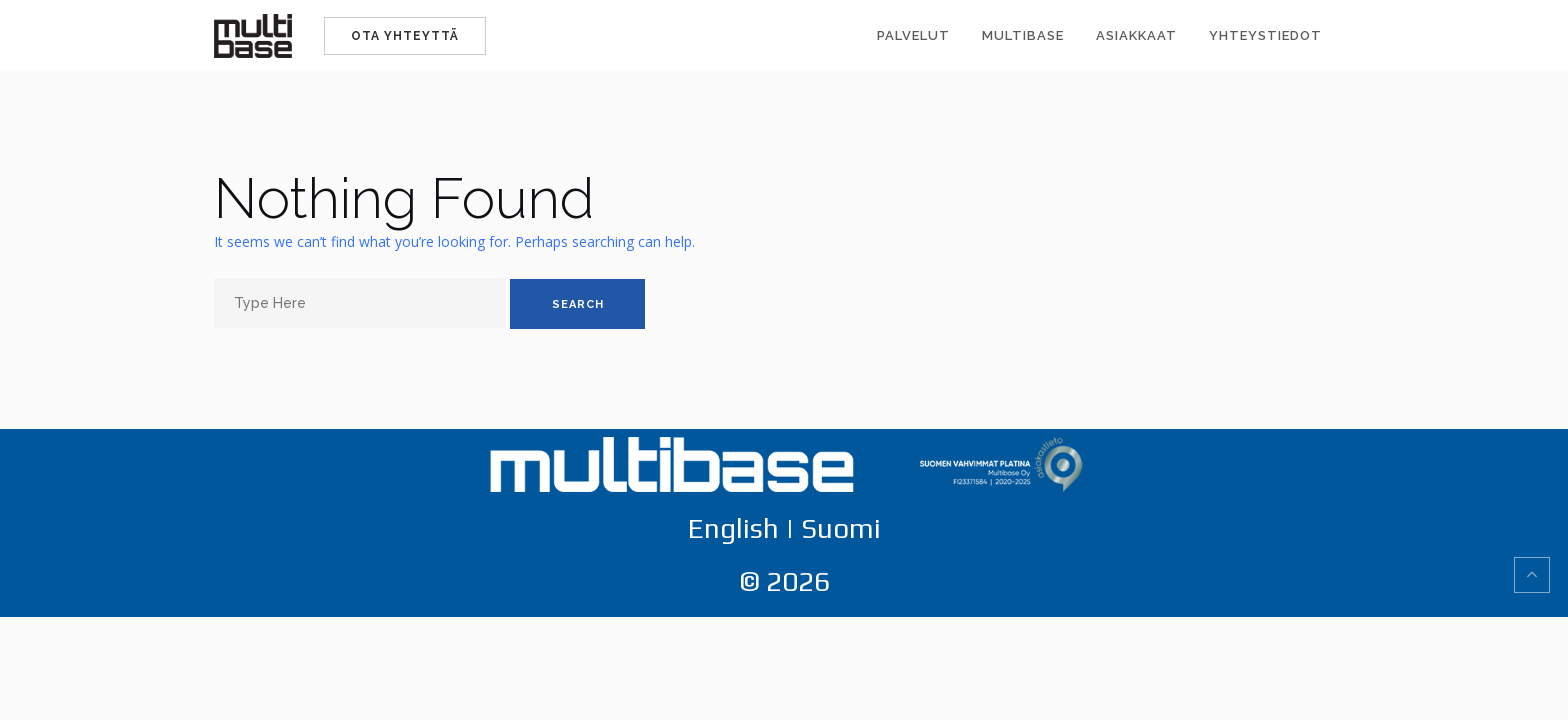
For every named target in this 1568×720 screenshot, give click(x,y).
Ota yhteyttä (405, 36)
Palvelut (913, 35)
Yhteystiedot (1265, 35)
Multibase (1023, 35)
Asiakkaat (1136, 35)
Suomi (841, 528)
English (733, 528)
